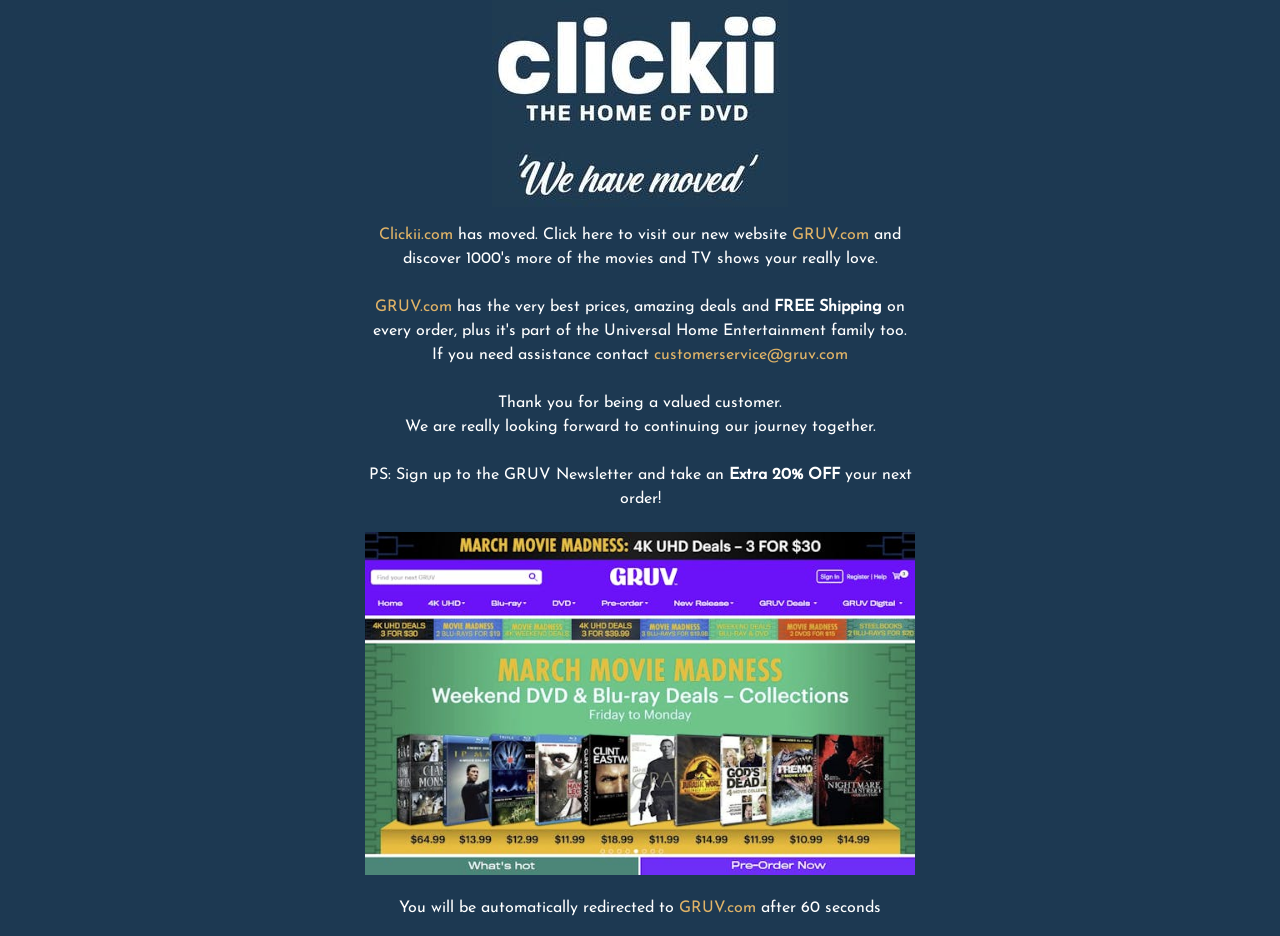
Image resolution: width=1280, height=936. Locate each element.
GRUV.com (830, 235)
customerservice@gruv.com (751, 355)
